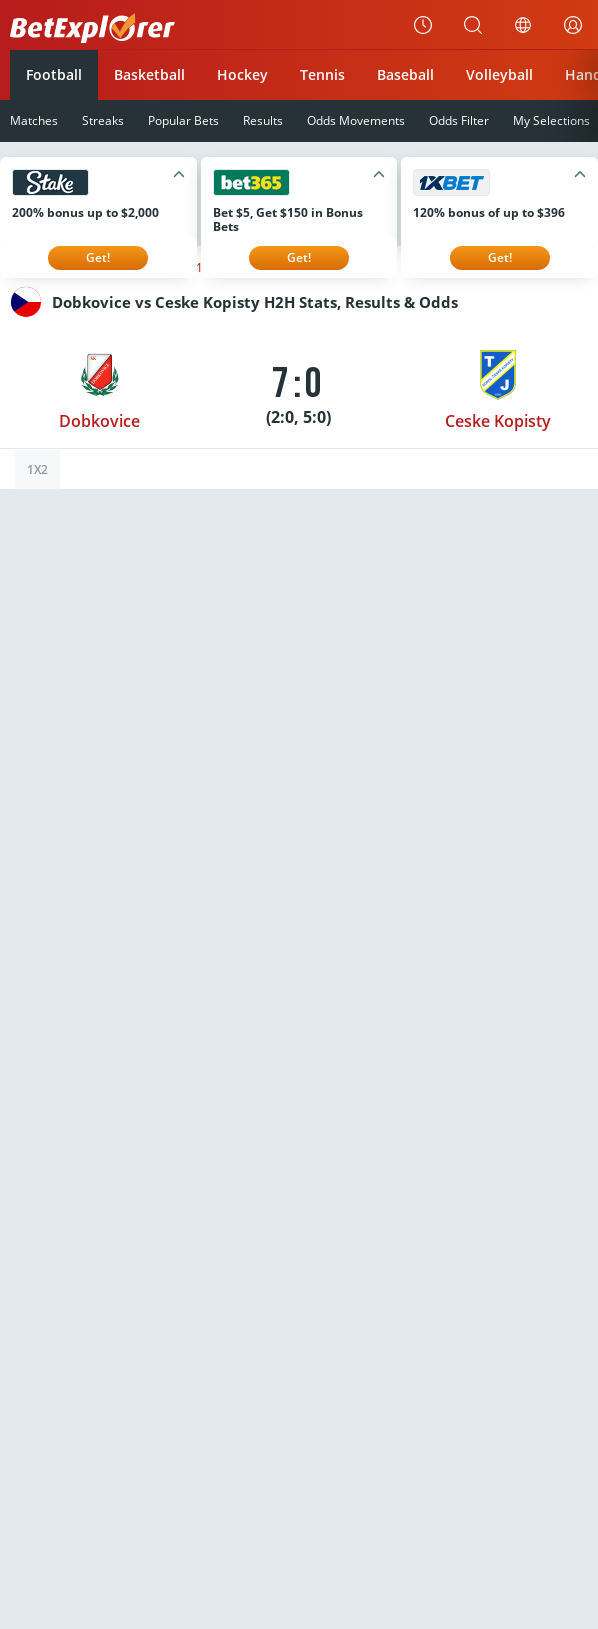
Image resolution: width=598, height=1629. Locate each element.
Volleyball (499, 74)
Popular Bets (183, 120)
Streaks (103, 120)
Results (263, 120)
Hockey (242, 74)
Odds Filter (459, 120)
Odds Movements (356, 120)
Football (54, 74)
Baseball (405, 74)
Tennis (322, 74)
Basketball (149, 74)
